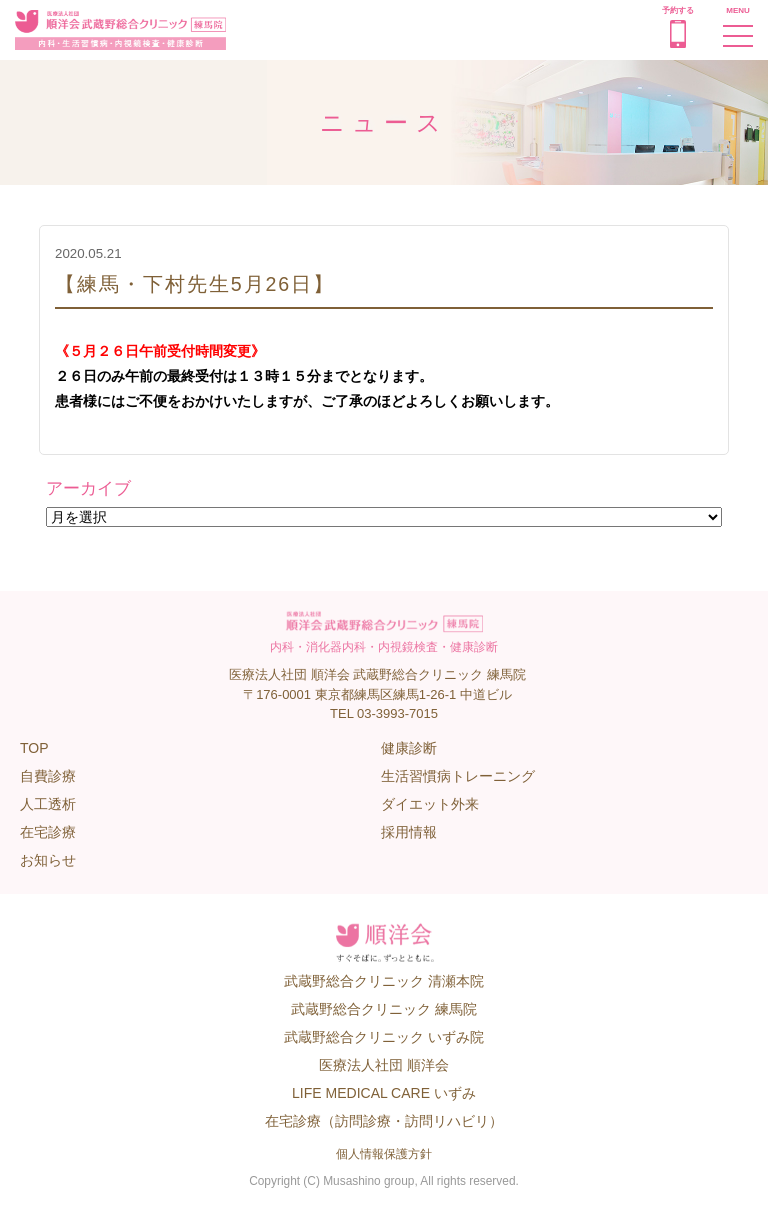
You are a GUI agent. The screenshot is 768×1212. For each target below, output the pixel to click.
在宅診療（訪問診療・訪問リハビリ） (384, 1121)
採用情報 (409, 832)
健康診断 (409, 748)
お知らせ (48, 860)
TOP (34, 748)
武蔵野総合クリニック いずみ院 (384, 1037)
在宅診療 (48, 832)
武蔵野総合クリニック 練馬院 (384, 1009)
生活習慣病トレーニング (458, 776)
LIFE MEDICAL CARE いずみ (384, 1093)
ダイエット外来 (430, 804)
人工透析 (48, 804)
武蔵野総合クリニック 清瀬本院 (384, 981)
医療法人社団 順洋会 (384, 1065)
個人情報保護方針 (384, 1154)
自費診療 (48, 776)
